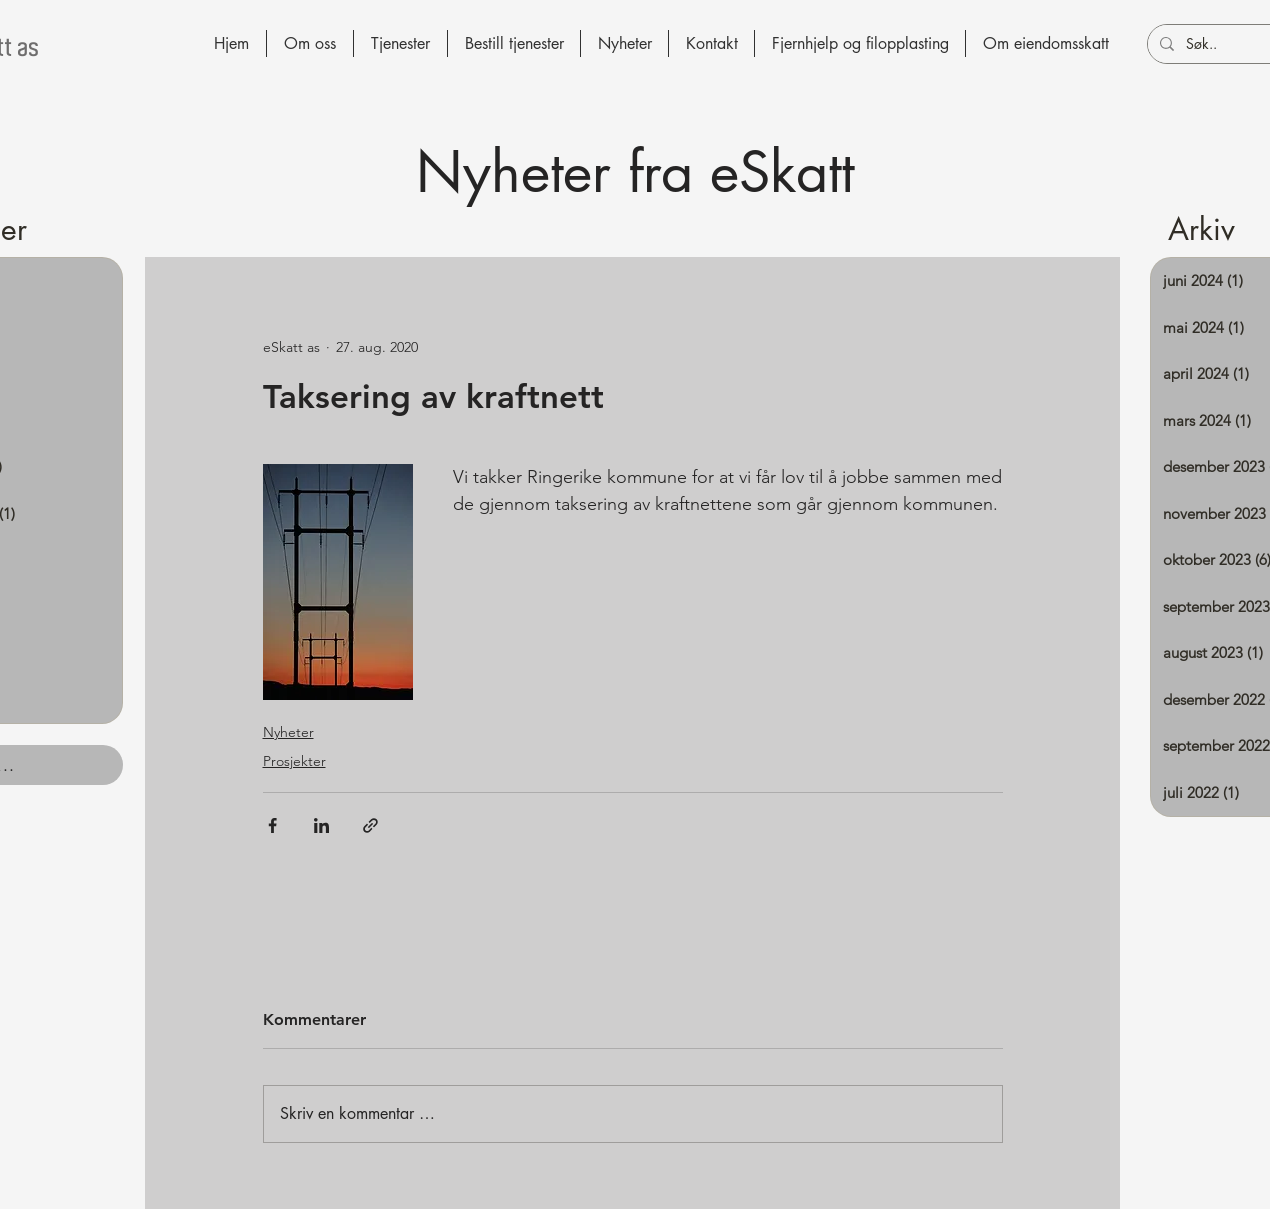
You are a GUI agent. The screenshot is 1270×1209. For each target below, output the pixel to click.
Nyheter (288, 732)
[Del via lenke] (370, 825)
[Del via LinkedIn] (321, 825)
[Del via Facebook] (272, 825)
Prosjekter (294, 761)
